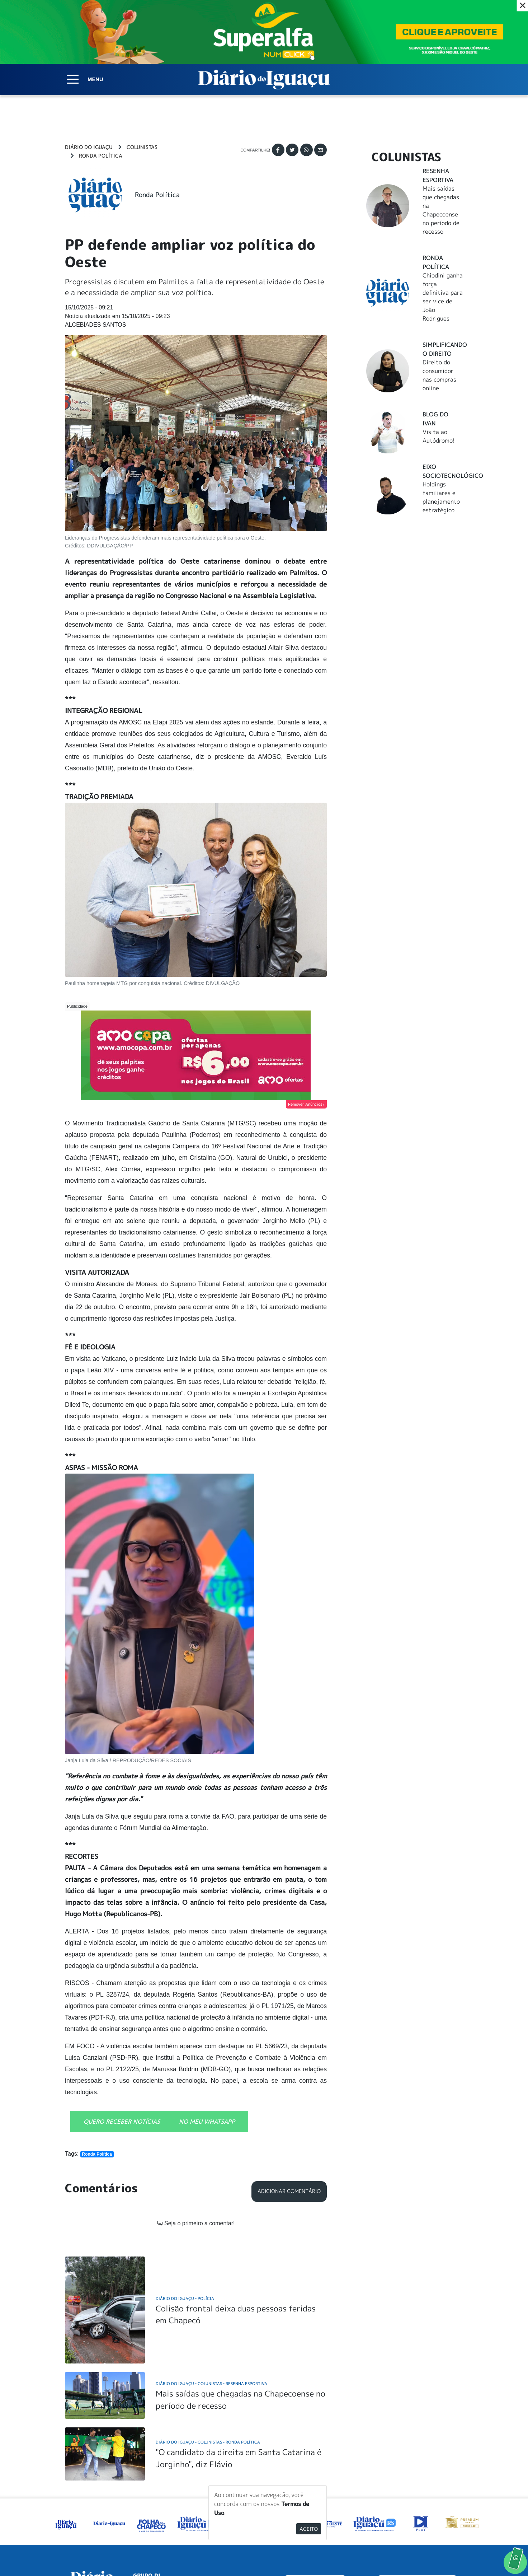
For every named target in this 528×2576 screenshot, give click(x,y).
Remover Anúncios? (306, 1104)
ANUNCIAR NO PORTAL (417, 2491)
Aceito (309, 2528)
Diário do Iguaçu (89, 147)
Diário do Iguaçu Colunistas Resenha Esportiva (211, 2291)
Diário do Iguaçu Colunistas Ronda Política (208, 2350)
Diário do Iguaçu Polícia (185, 2206)
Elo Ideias (453, 2554)
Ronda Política (100, 155)
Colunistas (142, 147)
